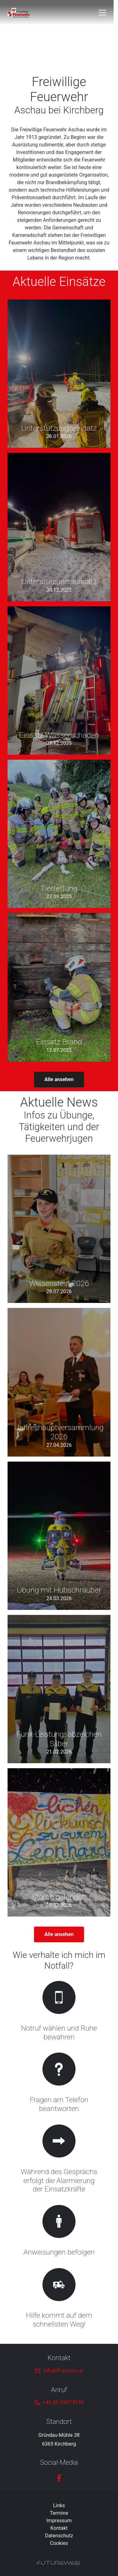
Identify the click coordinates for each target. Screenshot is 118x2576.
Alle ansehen (59, 1079)
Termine (59, 2513)
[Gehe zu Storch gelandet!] (59, 1842)
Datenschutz (59, 2536)
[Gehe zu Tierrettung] (59, 834)
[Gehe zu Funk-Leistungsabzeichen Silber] (59, 1689)
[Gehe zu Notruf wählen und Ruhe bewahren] (59, 2012)
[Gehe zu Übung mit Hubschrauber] (59, 1536)
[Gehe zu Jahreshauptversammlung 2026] (59, 1382)
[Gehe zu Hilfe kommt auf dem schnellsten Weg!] (59, 2299)
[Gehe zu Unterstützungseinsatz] (59, 373)
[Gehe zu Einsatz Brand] (59, 987)
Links (59, 2505)
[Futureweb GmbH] (58, 2563)
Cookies (59, 2543)
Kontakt (59, 2528)
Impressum (59, 2521)
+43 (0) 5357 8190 (63, 2402)
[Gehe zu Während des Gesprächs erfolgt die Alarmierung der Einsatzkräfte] (59, 2160)
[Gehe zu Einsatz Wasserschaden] (59, 680)
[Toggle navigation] (106, 13)
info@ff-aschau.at (63, 2371)
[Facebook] (59, 2478)
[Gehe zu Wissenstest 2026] (59, 1229)
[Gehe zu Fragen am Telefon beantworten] (59, 2083)
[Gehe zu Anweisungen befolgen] (59, 2231)
